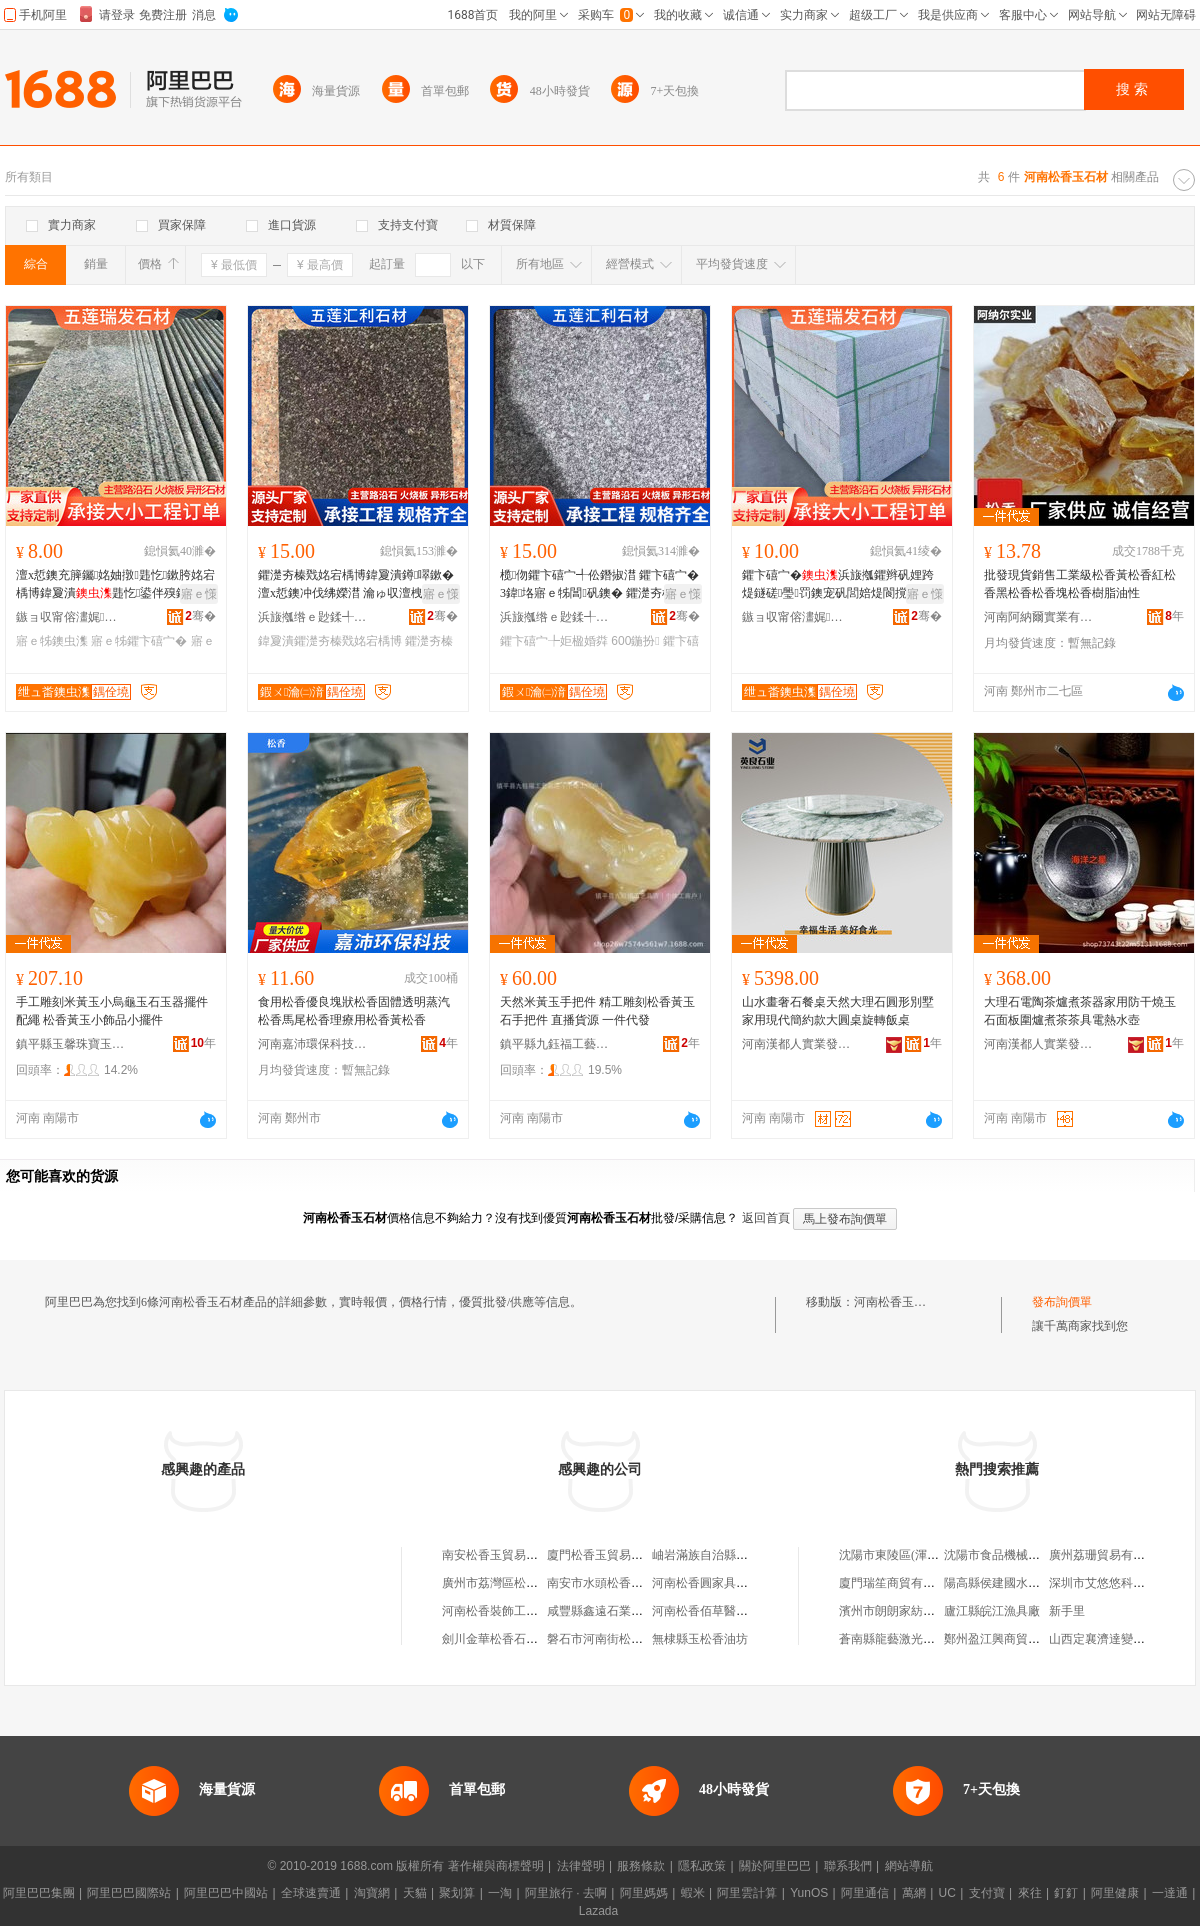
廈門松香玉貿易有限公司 (613, 1555)
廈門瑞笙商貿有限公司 (899, 1583)
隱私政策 (702, 1866)
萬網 (914, 1893)
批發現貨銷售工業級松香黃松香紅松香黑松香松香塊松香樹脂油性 (1080, 584)
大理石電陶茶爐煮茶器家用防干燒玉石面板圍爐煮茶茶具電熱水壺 (1080, 1011)
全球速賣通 (311, 1893)
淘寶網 (372, 1893)
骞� (200, 616)
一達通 (1170, 1893)
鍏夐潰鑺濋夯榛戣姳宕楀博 (330, 641)
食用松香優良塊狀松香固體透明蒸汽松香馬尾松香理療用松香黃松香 (354, 1011)
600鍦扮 (635, 641)
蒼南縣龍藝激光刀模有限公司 (917, 1639)
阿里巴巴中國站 (226, 1893)
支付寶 (987, 1893)
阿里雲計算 (747, 1893)
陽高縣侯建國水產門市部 (1010, 1583)
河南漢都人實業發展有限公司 (797, 1044)
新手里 (1067, 1611)
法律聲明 (581, 1866)
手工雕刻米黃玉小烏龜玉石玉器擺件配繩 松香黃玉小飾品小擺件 (112, 1011)
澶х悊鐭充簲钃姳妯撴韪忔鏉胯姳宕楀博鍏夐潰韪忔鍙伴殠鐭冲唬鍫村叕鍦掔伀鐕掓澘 (115, 585)
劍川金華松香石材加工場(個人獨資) (536, 1639)
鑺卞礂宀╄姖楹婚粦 (554, 641)
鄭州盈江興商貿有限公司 (1010, 1639)
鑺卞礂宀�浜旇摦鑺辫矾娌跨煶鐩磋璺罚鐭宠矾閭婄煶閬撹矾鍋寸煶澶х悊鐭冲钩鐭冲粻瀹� (838, 585)
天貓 (415, 1893)
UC (947, 1893)
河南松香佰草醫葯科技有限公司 (736, 1611)
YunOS (809, 1893)
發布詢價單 (1062, 1302)
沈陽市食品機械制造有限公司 (1022, 1555)
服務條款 (641, 1866)
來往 (1030, 1893)
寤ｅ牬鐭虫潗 (52, 641)
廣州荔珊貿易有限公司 (1109, 1555)
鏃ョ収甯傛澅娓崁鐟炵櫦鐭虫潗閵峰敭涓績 (71, 617)
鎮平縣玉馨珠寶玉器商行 (71, 1044)
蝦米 (693, 1893)
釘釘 (1066, 1893)
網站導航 (909, 1866)
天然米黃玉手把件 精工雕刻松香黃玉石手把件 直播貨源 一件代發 (597, 1011)
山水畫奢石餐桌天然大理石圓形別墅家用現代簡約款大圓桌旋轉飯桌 (838, 1011)
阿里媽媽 (644, 1893)
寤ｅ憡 (199, 594)
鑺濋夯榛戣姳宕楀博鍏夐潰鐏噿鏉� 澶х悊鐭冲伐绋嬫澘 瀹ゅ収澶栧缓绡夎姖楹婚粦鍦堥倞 (356, 585)
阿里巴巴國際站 (129, 1893)
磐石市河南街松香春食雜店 (619, 1639)
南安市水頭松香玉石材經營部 (625, 1583)
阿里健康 (1115, 1893)
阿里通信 (865, 1893)
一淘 (500, 1893)
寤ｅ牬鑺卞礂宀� (139, 641)
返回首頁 (766, 1218)
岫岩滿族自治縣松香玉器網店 (730, 1555)
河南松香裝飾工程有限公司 (514, 1611)
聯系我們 (848, 1866)
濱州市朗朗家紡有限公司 (905, 1611)
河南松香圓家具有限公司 (718, 1583)
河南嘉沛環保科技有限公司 (313, 1044)
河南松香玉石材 (896, 1302)
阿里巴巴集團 (39, 1893)
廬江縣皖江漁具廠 (992, 1611)
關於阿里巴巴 (775, 1866)
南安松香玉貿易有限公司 (508, 1555)
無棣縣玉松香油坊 (700, 1639)
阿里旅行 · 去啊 (566, 1893)
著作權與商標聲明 (496, 1866)
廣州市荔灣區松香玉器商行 (514, 1583)
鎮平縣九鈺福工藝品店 (555, 1044)
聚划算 (457, 1893)
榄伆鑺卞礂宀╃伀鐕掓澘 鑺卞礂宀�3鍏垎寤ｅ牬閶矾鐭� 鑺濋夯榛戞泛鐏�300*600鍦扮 (599, 585)
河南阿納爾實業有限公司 (1039, 617)
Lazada (598, 1911)
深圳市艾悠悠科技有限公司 (1121, 1583)
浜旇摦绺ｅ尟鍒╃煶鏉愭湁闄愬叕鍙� (313, 617)
